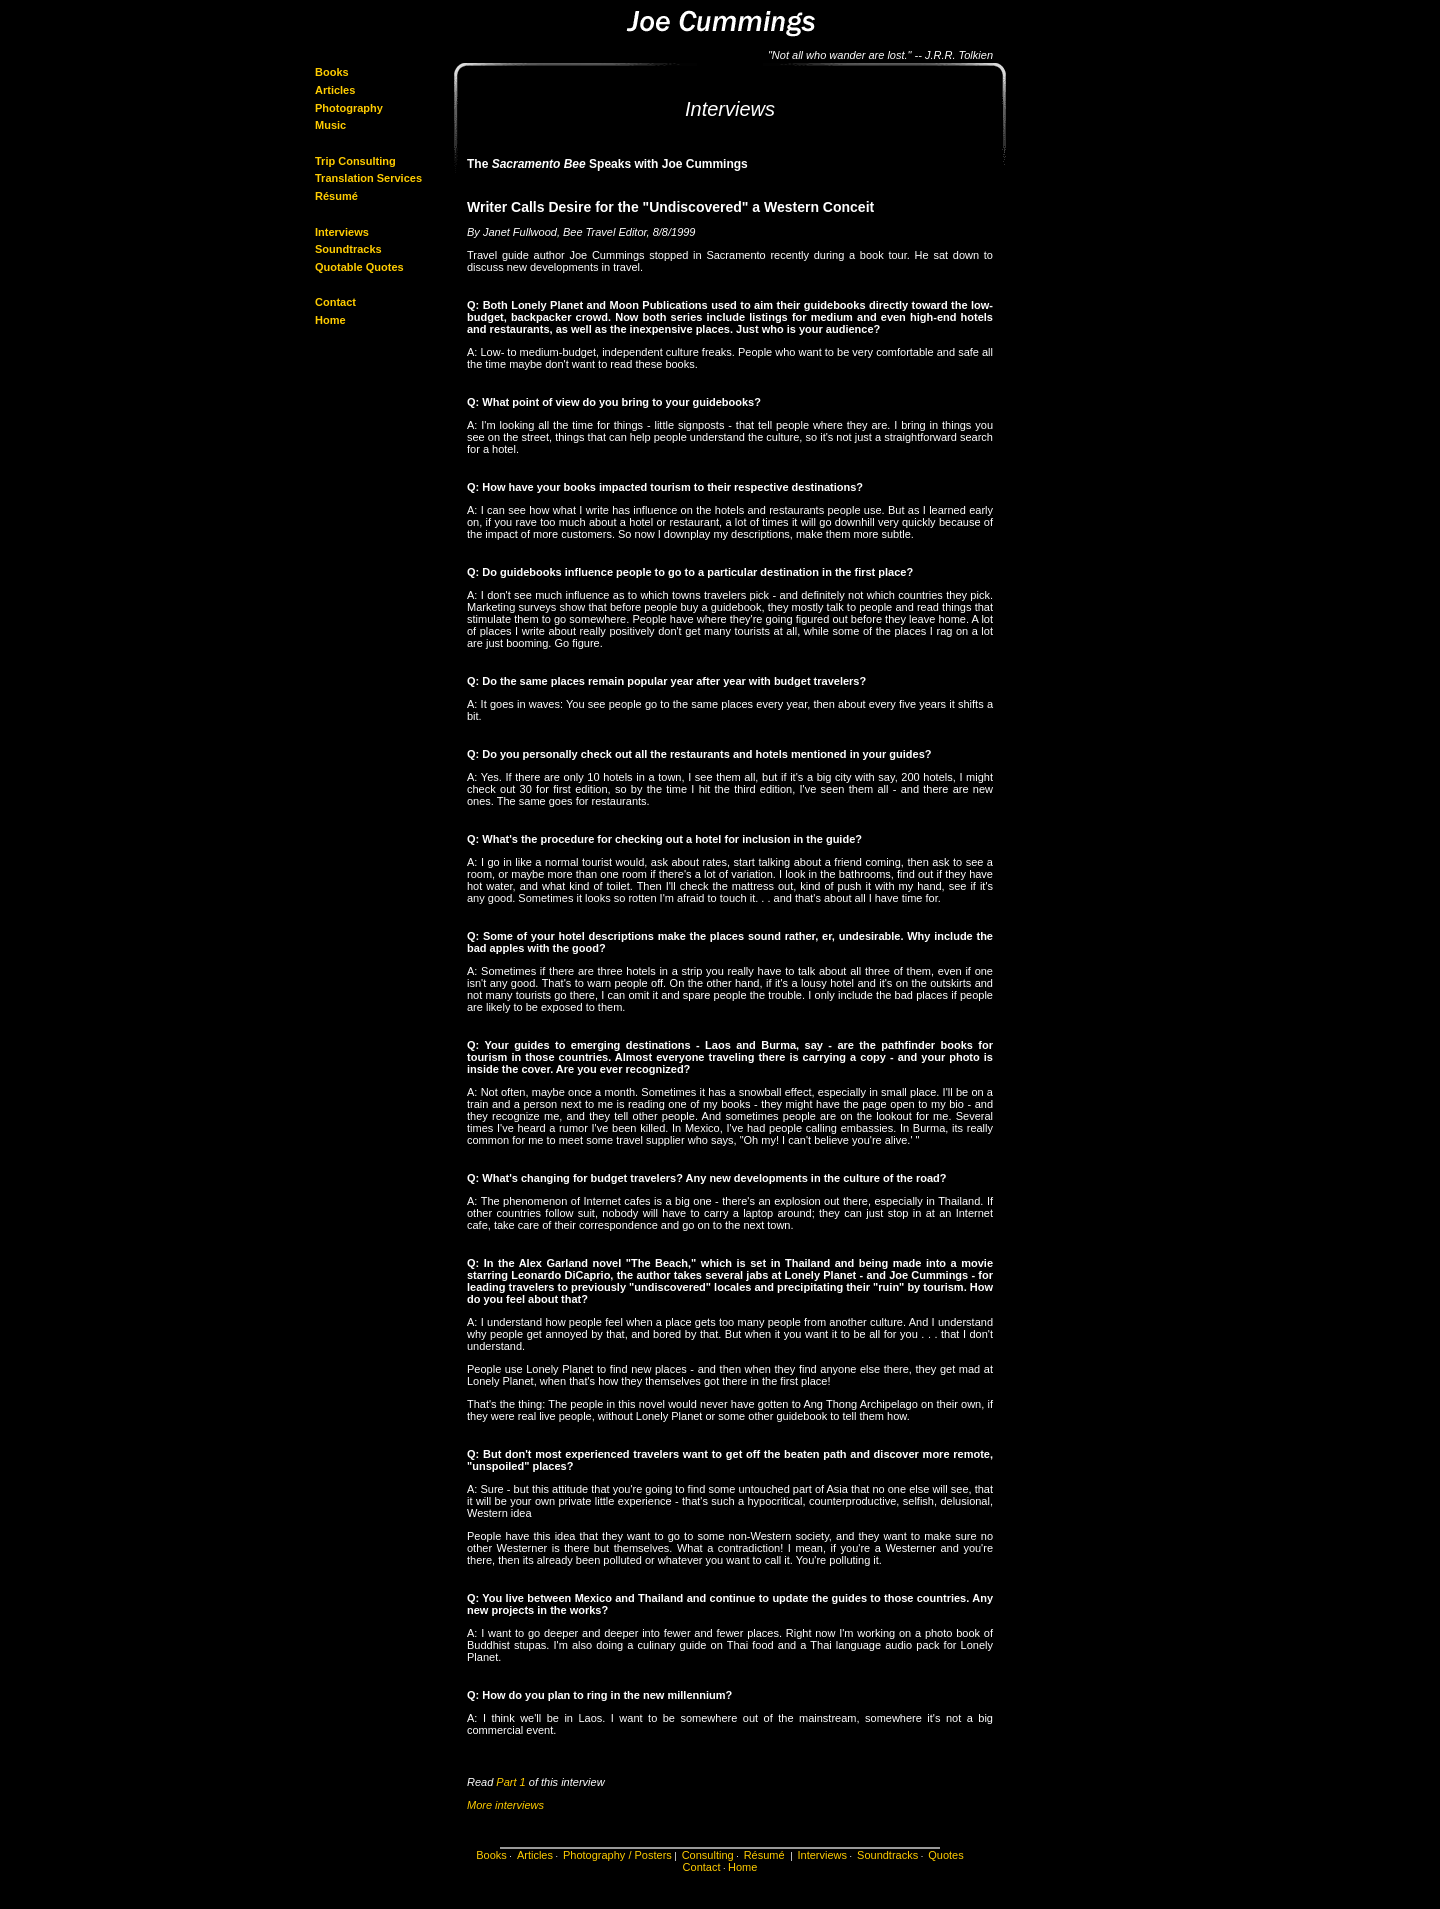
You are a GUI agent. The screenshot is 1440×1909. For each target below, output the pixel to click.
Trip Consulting (355, 161)
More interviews (505, 1805)
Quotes (945, 1855)
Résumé (338, 196)
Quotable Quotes (359, 267)
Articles (335, 90)
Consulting (708, 1855)
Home (330, 320)
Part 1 (510, 1782)
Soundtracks (348, 249)
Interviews (342, 232)
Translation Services (368, 178)
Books (332, 72)
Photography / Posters (617, 1855)
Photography (349, 108)
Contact (335, 302)
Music (330, 125)
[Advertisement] (1068, 184)
